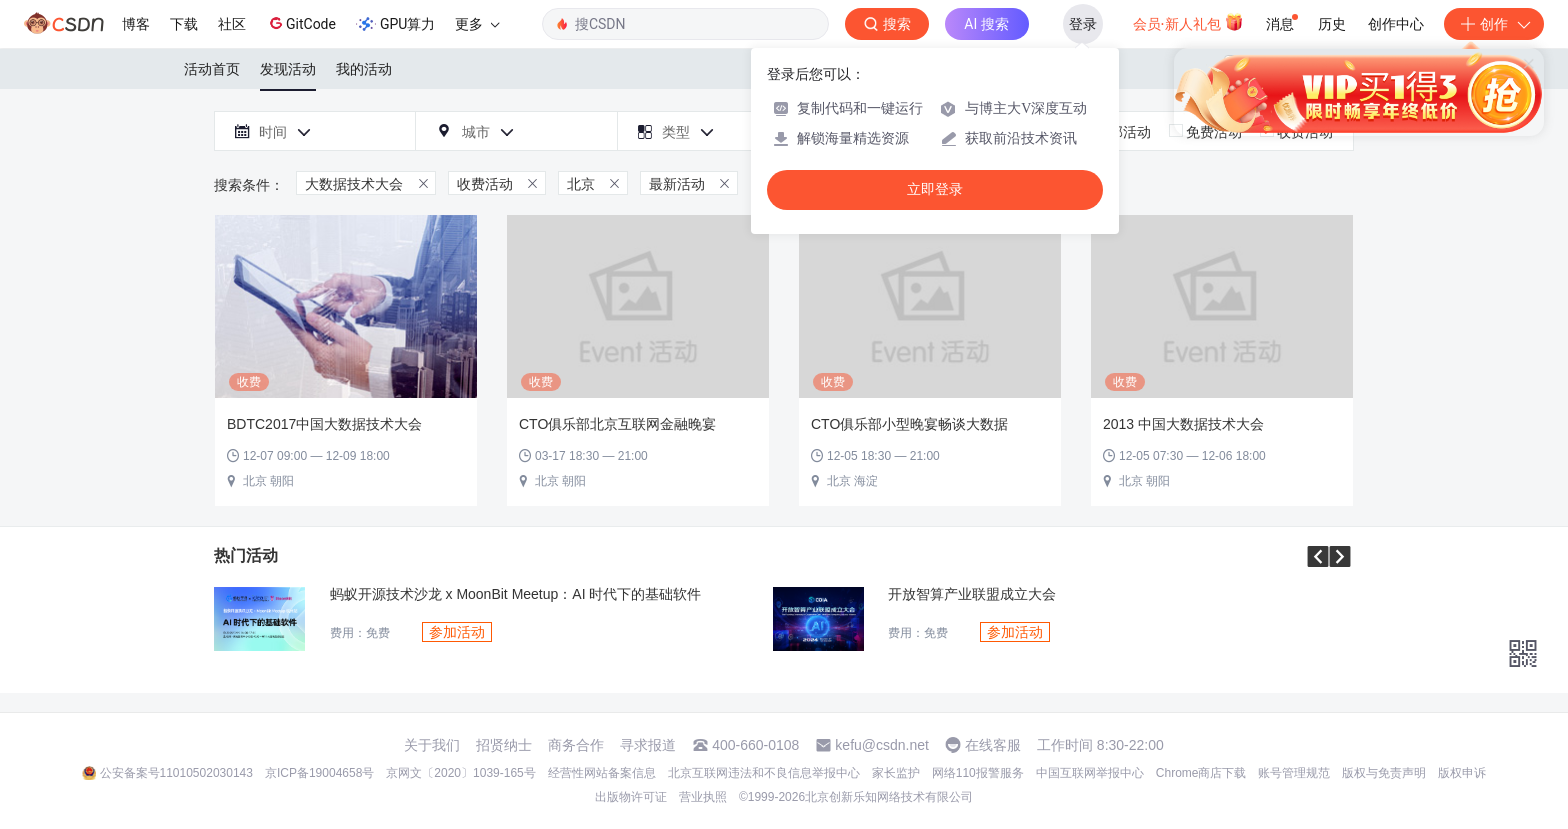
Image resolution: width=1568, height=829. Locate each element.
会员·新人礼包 (1188, 22)
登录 (1083, 24)
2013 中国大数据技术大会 (1183, 424)
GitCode (301, 23)
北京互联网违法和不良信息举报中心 (764, 773)
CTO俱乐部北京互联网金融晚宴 (617, 424)
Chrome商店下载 (1201, 773)
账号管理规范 (1294, 773)
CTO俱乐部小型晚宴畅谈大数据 (909, 424)
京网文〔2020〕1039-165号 (460, 773)
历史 (1332, 24)
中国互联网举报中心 (1090, 773)
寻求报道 (648, 745)
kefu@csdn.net (882, 745)
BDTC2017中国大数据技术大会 (324, 424)
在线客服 (993, 745)
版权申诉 (1462, 773)
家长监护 (896, 773)
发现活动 (288, 69)
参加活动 (457, 632)
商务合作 (576, 745)
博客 (136, 24)
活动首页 (212, 69)
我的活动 (364, 69)
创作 (1494, 24)
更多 (477, 24)
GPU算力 (395, 24)
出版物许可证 (631, 797)
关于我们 (432, 745)
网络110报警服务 (978, 773)
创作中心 (1396, 24)
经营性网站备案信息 (602, 773)
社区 (232, 24)
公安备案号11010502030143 (176, 773)
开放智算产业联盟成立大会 (972, 594)
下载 (184, 24)
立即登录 (935, 189)
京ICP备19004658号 (319, 773)
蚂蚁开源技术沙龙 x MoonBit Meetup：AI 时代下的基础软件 (516, 594)
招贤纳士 (504, 745)
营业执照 (703, 797)
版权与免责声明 (1384, 773)
